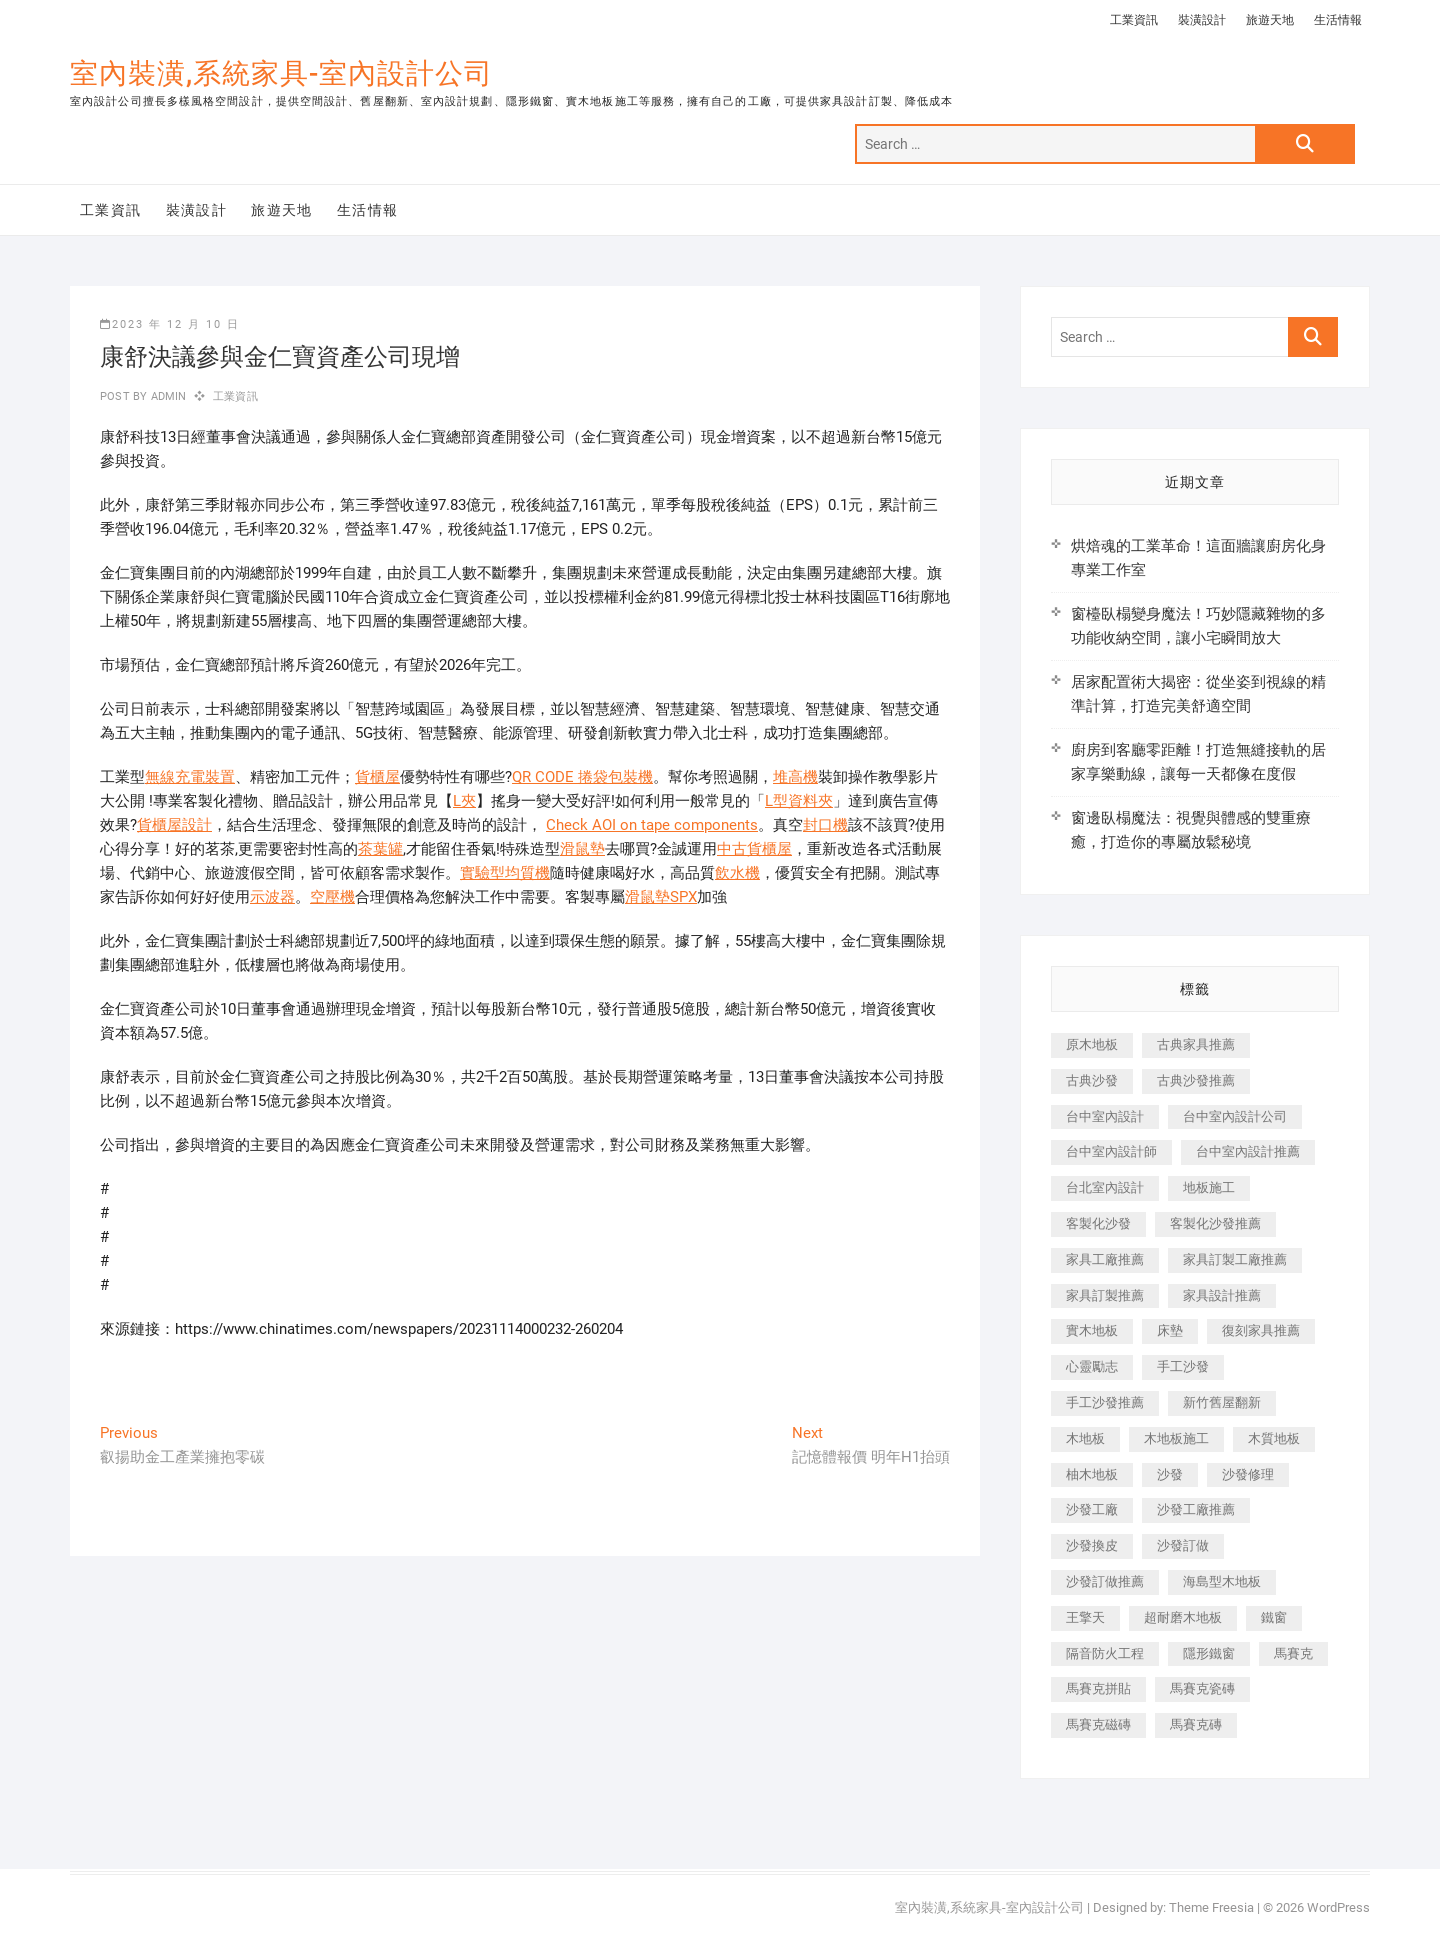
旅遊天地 (1270, 20)
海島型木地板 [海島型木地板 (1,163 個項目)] (1222, 1581)
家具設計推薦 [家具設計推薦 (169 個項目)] (1222, 1295)
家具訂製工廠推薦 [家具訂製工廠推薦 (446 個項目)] (1235, 1259)
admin (166, 396)
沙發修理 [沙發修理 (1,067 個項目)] (1248, 1474)
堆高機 (795, 777)
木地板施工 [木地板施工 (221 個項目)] (1176, 1438)
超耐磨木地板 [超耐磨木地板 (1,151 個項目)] (1183, 1617)
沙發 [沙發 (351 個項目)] (1170, 1474)
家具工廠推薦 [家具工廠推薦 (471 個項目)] (1105, 1259)
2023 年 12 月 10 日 (170, 324)
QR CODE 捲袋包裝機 (582, 777)
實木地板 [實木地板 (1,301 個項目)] (1092, 1330)
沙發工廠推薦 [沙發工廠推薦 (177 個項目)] (1196, 1509)
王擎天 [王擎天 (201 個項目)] (1085, 1617)
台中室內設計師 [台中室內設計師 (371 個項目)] (1111, 1151)
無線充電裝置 (190, 777)
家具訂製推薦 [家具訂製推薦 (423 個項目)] (1105, 1295)
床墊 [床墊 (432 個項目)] (1170, 1330)
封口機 (825, 825)
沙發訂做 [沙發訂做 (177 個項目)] (1183, 1545)
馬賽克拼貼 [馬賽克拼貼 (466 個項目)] (1098, 1688)
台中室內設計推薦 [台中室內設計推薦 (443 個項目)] (1248, 1151)
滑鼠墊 (582, 849)
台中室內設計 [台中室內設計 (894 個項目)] (1105, 1116)
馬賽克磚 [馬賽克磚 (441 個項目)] (1196, 1724)
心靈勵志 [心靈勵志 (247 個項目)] (1092, 1366)
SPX (683, 897)
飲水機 (737, 873)
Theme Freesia (1211, 1907)
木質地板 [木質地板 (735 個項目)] (1274, 1438)
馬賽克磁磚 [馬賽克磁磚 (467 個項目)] (1098, 1724)
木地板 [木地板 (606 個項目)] (1085, 1438)
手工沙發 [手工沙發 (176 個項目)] (1183, 1366)
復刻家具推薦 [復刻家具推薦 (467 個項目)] (1261, 1330)
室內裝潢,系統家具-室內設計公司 (281, 73)
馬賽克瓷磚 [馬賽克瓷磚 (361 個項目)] (1202, 1688)
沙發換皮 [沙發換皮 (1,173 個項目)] (1092, 1545)
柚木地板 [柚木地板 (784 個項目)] (1092, 1474)
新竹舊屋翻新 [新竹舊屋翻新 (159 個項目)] (1222, 1402)
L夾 (464, 801)
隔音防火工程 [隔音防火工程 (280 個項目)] (1105, 1653)
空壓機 (332, 897)
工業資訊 (1134, 20)
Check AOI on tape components (652, 825)
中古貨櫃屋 (754, 849)
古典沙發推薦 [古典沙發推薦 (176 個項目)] (1196, 1080)
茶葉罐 (380, 849)
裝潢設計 (1202, 20)
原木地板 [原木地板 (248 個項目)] (1092, 1044)
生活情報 (1338, 20)
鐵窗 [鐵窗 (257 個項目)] (1274, 1617)
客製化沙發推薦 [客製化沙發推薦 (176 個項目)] (1215, 1223)
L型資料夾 (799, 801)
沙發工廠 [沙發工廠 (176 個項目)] (1092, 1509)
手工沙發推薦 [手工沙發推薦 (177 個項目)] (1105, 1402)
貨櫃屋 (377, 777)
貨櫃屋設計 (174, 825)
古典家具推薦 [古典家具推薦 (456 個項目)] (1196, 1044)
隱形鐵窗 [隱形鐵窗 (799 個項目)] (1209, 1653)
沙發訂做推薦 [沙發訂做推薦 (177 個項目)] (1105, 1581)
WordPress (1338, 1907)
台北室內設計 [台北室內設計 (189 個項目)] (1105, 1187)
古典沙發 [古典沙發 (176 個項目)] (1092, 1080)
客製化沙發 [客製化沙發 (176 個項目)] (1098, 1223)
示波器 (272, 897)
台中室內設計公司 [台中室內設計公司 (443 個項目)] (1235, 1116)
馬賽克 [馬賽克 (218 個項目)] (1293, 1653)
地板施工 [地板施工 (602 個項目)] (1209, 1187)
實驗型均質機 (505, 873)
